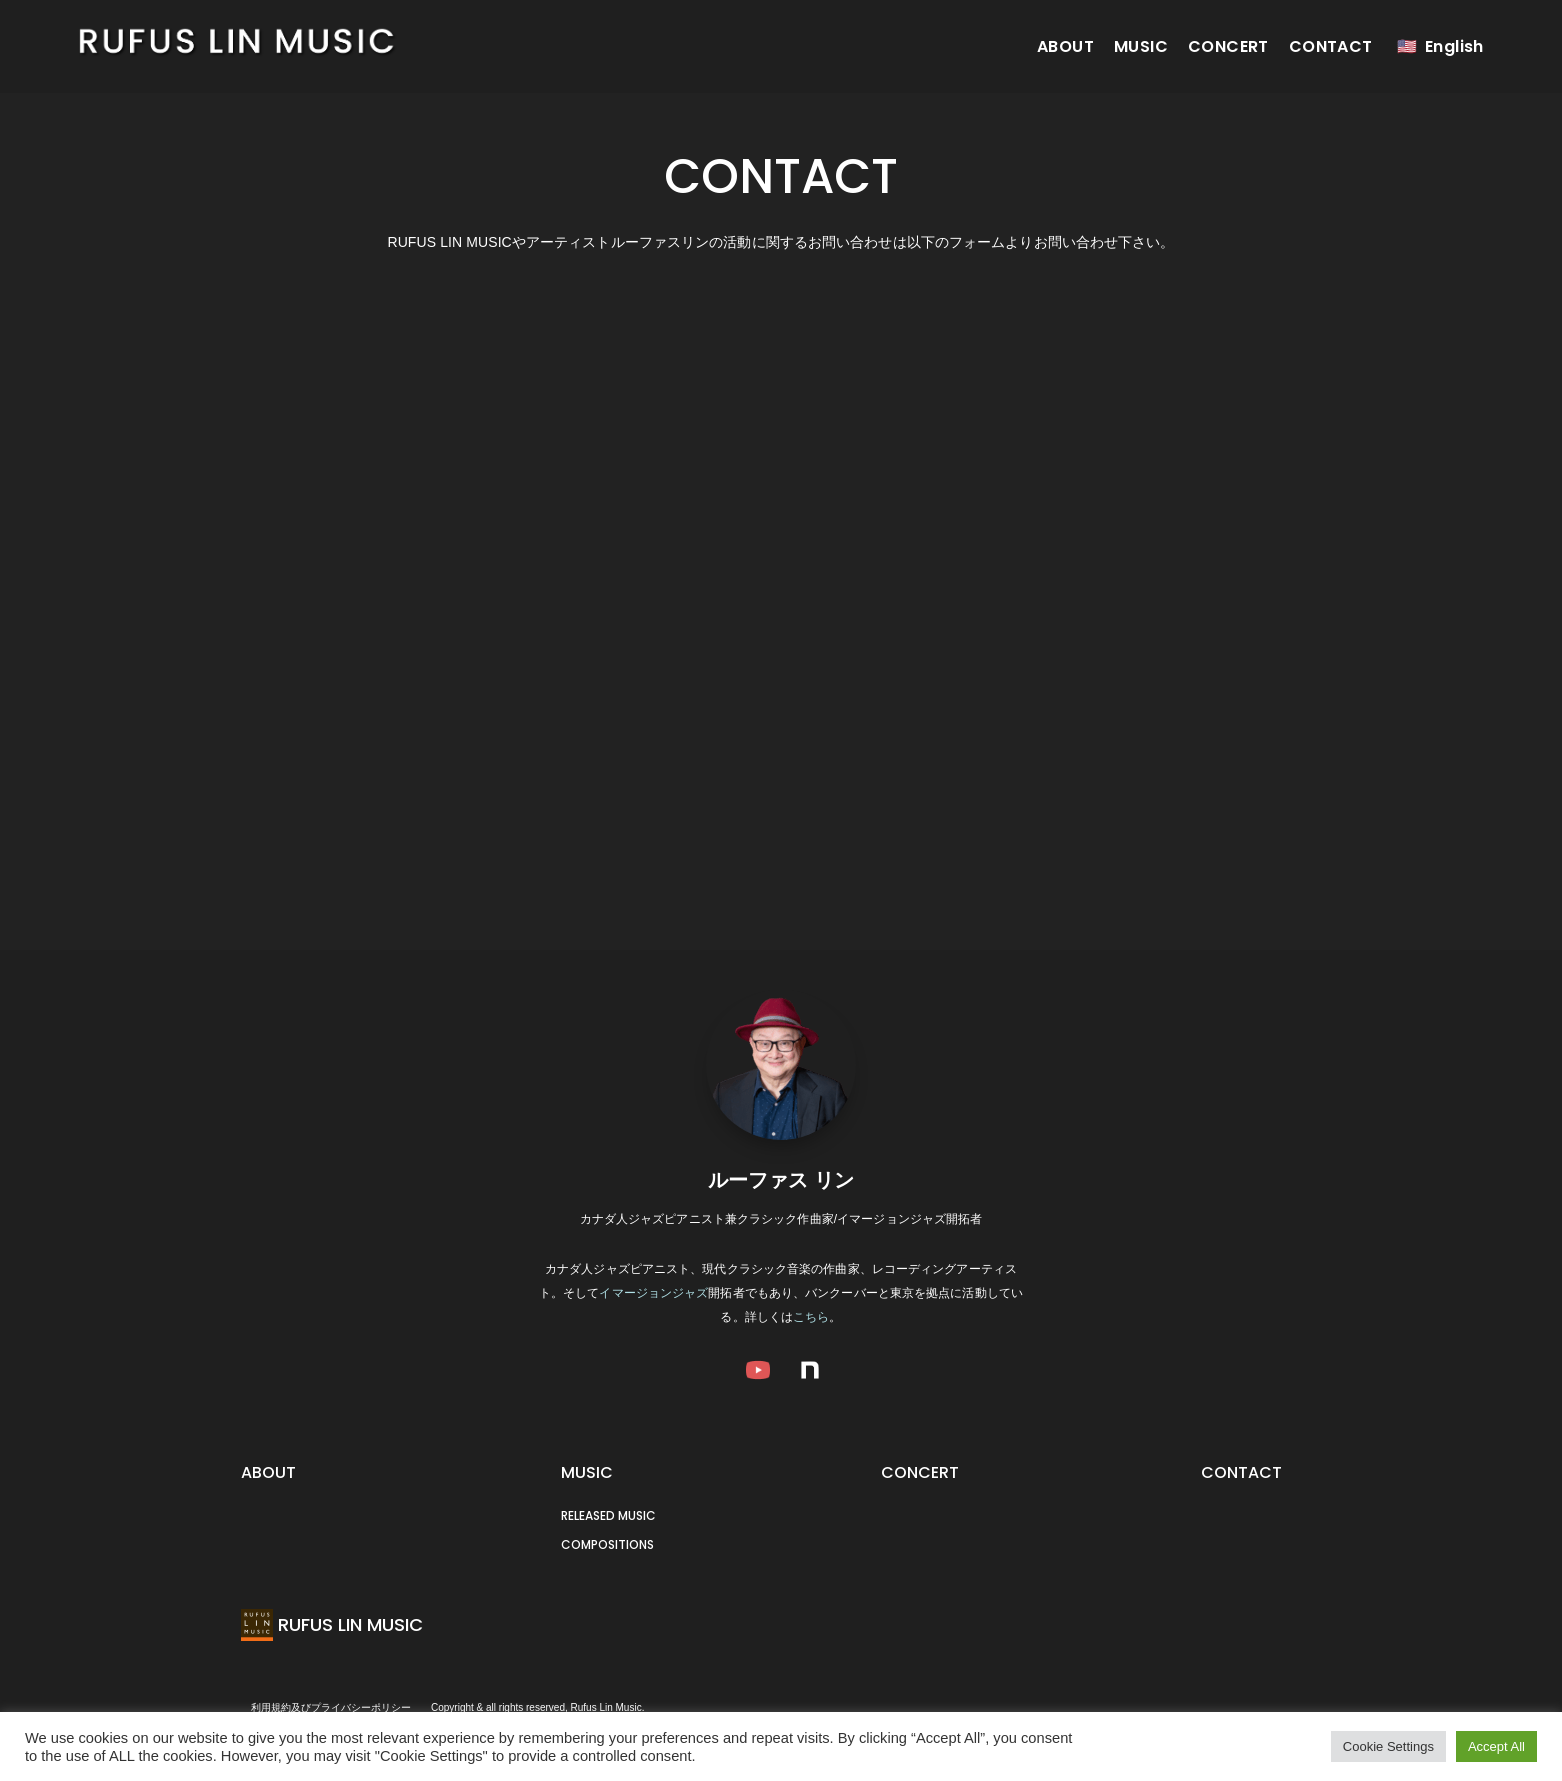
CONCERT (1228, 46)
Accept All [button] (1496, 1746)
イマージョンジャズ (653, 1293)
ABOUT (1065, 46)
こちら (811, 1317)
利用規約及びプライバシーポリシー (331, 1707)
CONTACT (1331, 46)
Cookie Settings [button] (1388, 1746)
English (1454, 46)
